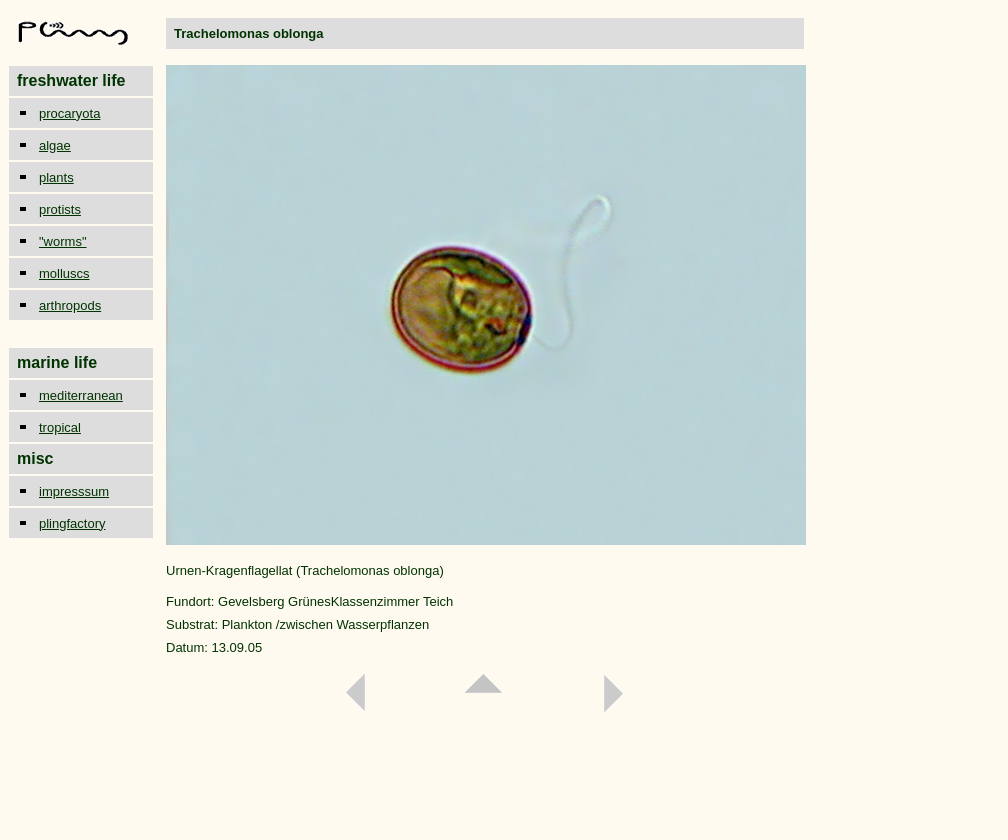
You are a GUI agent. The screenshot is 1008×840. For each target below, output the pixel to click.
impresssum (74, 491)
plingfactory (72, 523)
